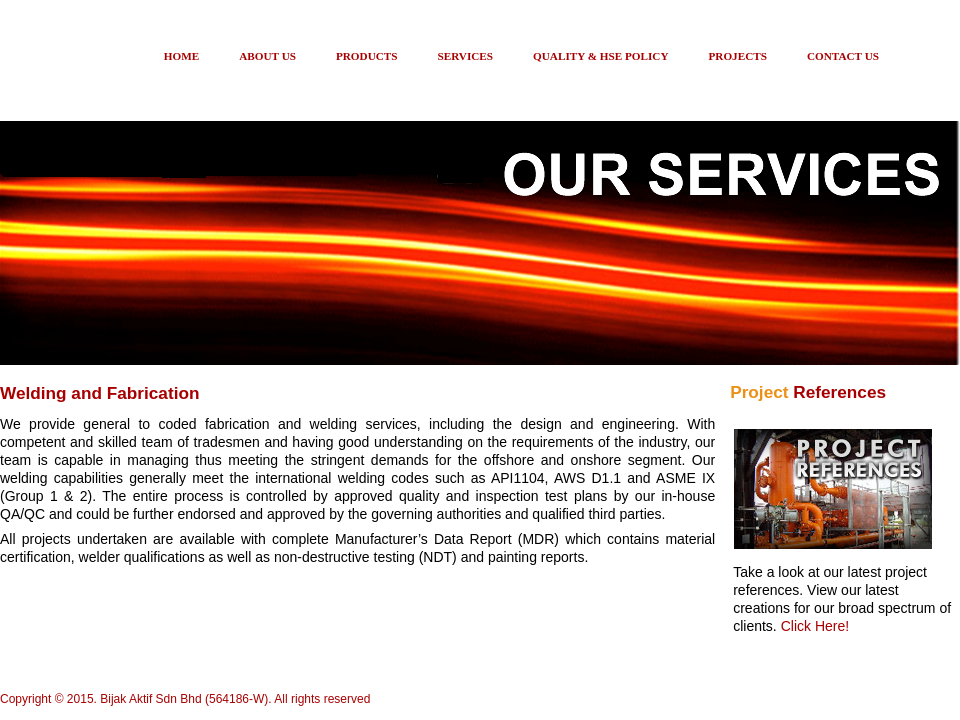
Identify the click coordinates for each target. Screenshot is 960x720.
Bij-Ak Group (74, 66)
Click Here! (815, 626)
